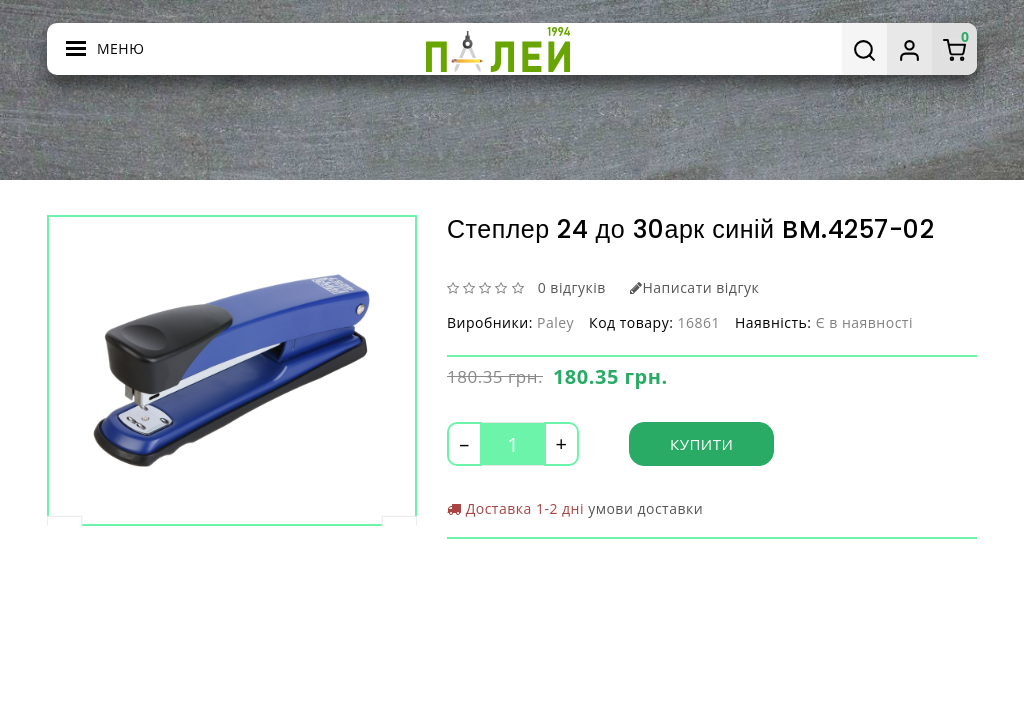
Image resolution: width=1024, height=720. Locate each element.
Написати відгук (694, 287)
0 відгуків (572, 287)
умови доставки (645, 508)
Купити (701, 444)
